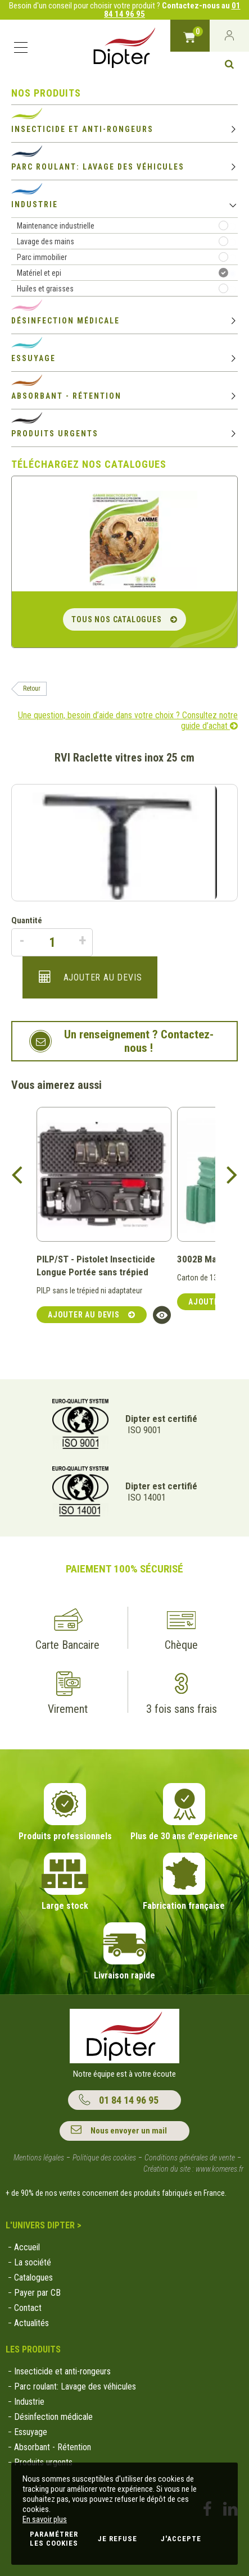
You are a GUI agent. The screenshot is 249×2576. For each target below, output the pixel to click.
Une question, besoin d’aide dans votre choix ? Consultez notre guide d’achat (128, 720)
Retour (31, 688)
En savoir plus (44, 2519)
